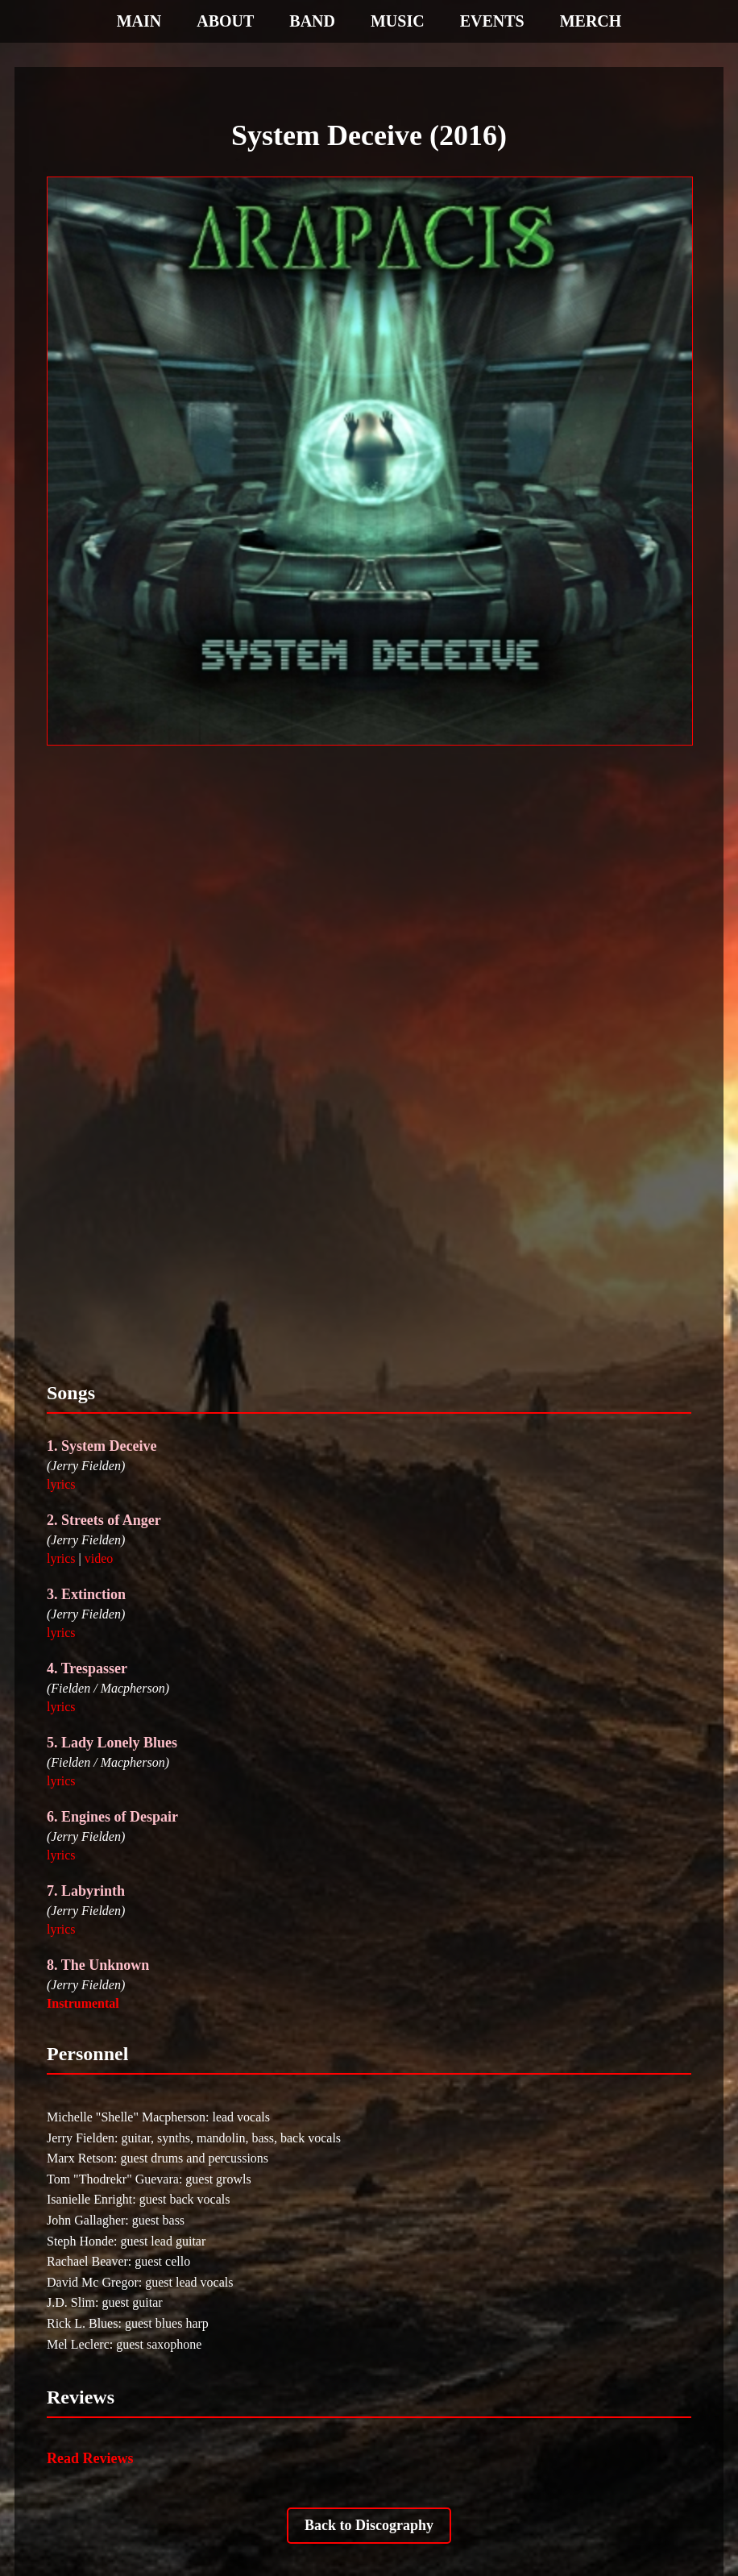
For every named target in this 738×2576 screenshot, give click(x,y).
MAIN (139, 21)
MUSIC (398, 21)
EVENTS (492, 21)
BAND (312, 21)
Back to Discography (369, 2525)
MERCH (591, 21)
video (99, 1558)
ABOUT (225, 21)
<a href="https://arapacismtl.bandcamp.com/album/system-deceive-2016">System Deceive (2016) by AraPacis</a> (369, 1060)
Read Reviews (90, 2458)
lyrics (61, 1484)
